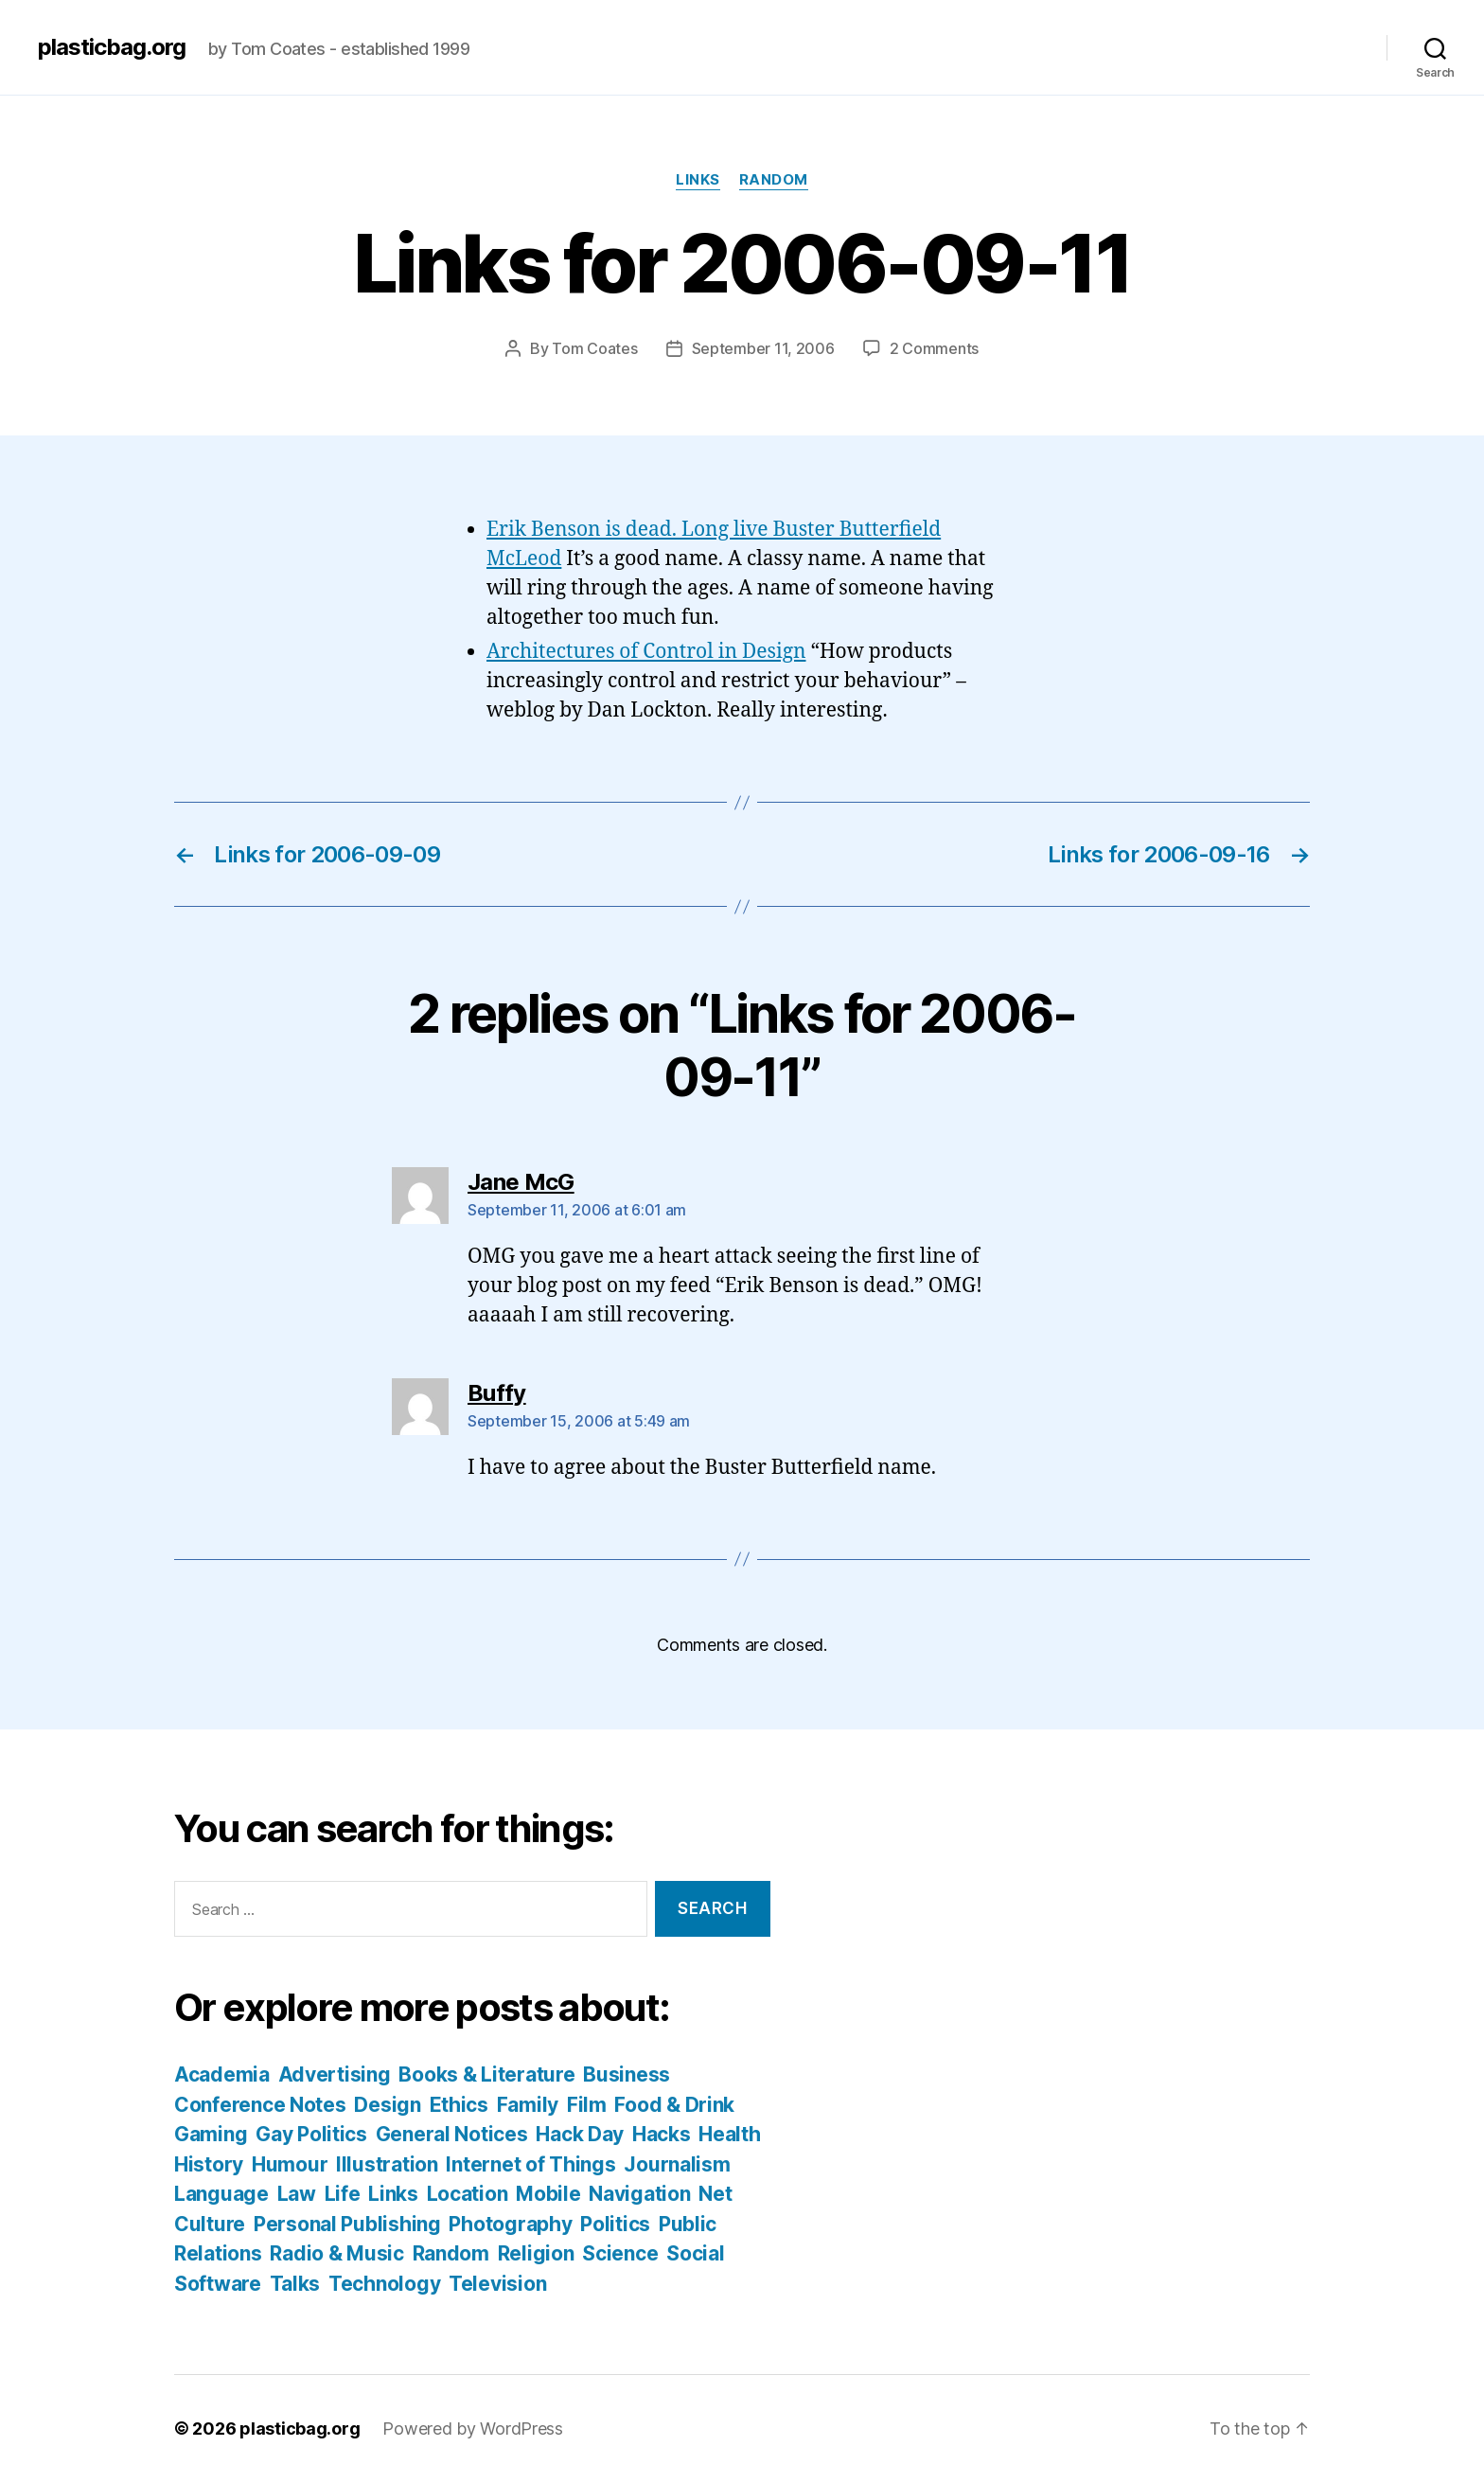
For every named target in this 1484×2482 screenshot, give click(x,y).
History (208, 2164)
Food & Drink (674, 2105)
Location (467, 2194)
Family (527, 2105)
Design (387, 2105)
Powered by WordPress (472, 2428)
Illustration (387, 2164)
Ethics (459, 2105)
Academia (222, 2074)
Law (296, 2194)
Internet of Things (530, 2164)
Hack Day (580, 2134)
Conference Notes (260, 2105)
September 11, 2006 (763, 348)
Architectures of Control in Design (646, 652)
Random (773, 179)
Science (620, 2253)
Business (626, 2074)
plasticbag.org (112, 47)
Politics (615, 2224)
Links (698, 179)
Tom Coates (594, 348)
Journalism (677, 2164)
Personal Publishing (347, 2224)
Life (343, 2194)
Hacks (661, 2134)
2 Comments (934, 348)
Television (497, 2284)
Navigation (639, 2194)
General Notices (452, 2134)
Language (221, 2194)
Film (587, 2105)
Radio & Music (337, 2253)
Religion (536, 2253)
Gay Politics (311, 2134)
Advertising (334, 2074)
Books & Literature (486, 2074)
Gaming (210, 2134)
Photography (510, 2224)
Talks (295, 2284)
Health (729, 2134)
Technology (384, 2284)
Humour (289, 2164)
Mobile (548, 2194)
